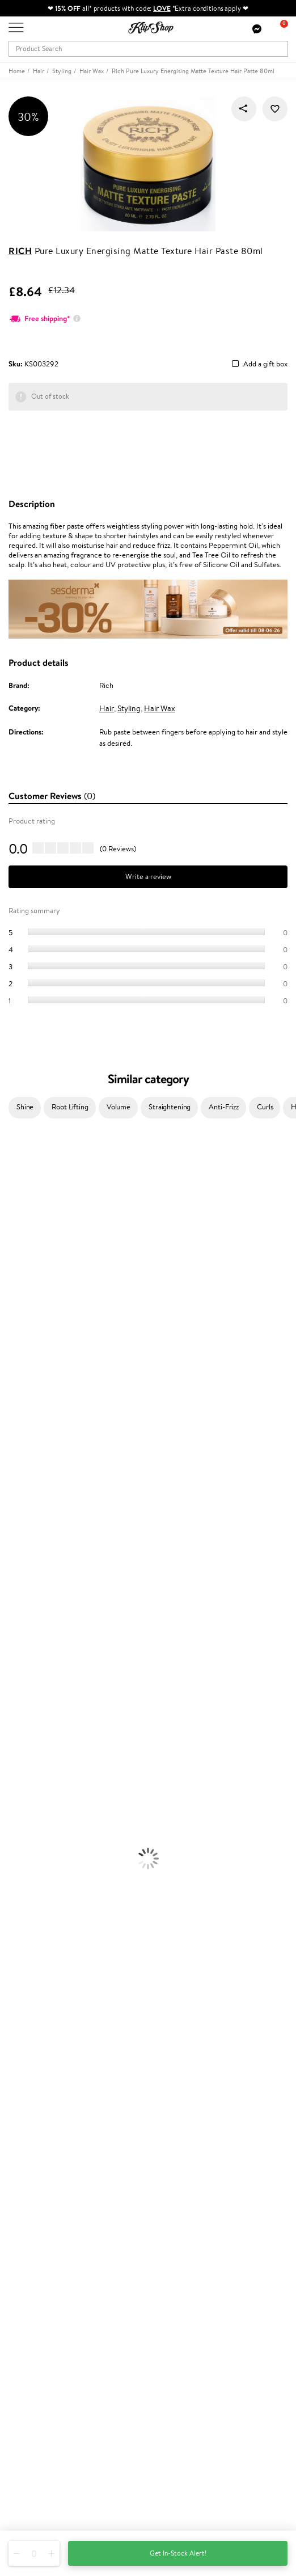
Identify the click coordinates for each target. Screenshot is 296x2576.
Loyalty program (35, 2232)
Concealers (18, 1810)
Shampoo (14, 1611)
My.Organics (20, 1279)
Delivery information (42, 2146)
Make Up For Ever (28, 1567)
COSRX (12, 1312)
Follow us (23, 2506)
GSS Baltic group (38, 2264)
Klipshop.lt (25, 2286)
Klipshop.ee (27, 2297)
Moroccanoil (20, 1368)
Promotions (29, 2200)
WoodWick (17, 1290)
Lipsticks (13, 1865)
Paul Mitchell (20, 1555)
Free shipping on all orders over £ (66, 1965)
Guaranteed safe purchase (50, 1998)
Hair (106, 708)
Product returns (34, 1975)
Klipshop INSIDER (37, 2071)
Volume (118, 1107)
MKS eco (14, 1456)
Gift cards (24, 2157)
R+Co (9, 1511)
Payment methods (38, 2135)
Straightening (170, 1107)
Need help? (27, 2435)
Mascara (13, 1843)
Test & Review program (45, 2210)
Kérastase (15, 1201)
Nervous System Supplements (47, 1931)
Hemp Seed (18, 1223)
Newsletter (26, 2351)
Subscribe (35, 2407)
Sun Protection (24, 1766)
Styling (129, 708)
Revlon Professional (31, 1434)
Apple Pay (25, 2059)
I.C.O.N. (13, 1246)
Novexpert (17, 1589)
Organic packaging (38, 1987)
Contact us (26, 2124)
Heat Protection (26, 1677)
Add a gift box (265, 364)
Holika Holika (20, 1500)
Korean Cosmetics (29, 1776)
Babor (9, 1179)
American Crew (25, 1577)
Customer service (39, 2113)
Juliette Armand (26, 1157)
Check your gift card (41, 2168)
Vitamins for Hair (27, 1876)
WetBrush (16, 1533)
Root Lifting (70, 1107)
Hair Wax (159, 708)
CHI (6, 1489)
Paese (9, 1356)
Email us (21, 2466)
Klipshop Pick (29, 2244)
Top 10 (18, 2222)
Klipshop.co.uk (34, 2027)
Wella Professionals (30, 1390)
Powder (12, 1821)
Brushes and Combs (31, 1666)
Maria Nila (16, 1423)
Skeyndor (15, 1400)
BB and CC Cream (28, 1832)
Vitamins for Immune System (46, 1943)
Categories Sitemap (40, 2093)
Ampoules (16, 1644)
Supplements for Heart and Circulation (61, 1953)
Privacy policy (31, 2049)
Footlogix (14, 1478)
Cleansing (15, 1732)
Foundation (18, 1788)
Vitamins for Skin (27, 1909)
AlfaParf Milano (24, 1522)
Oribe (9, 1445)
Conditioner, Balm (28, 1622)
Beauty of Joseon (27, 1268)
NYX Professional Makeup (40, 1323)
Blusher (12, 1854)
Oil (5, 1633)
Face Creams (20, 1699)
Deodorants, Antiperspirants (45, 1754)
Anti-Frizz (224, 1107)
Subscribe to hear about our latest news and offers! (89, 2362)
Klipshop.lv (25, 2275)
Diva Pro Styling (25, 1412)
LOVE (162, 8)
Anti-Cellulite (21, 1744)
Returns (21, 2179)
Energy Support (25, 1898)
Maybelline (17, 1257)
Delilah (11, 1191)
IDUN (9, 1544)
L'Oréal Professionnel (33, 1378)
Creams (12, 1655)
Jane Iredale (19, 1235)
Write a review (148, 876)
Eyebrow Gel (20, 1799)
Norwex (12, 1334)
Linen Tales (17, 1301)
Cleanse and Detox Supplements (51, 1920)
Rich (20, 250)
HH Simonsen (22, 1345)
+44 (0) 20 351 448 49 (45, 2446)
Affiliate (22, 2082)
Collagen (14, 1887)
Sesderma (15, 1213)
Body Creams (21, 1710)
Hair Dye (14, 1688)
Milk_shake (17, 1168)
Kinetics (13, 1467)
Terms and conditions (42, 2037)
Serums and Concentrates (41, 1721)
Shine (24, 1107)
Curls (265, 1107)
